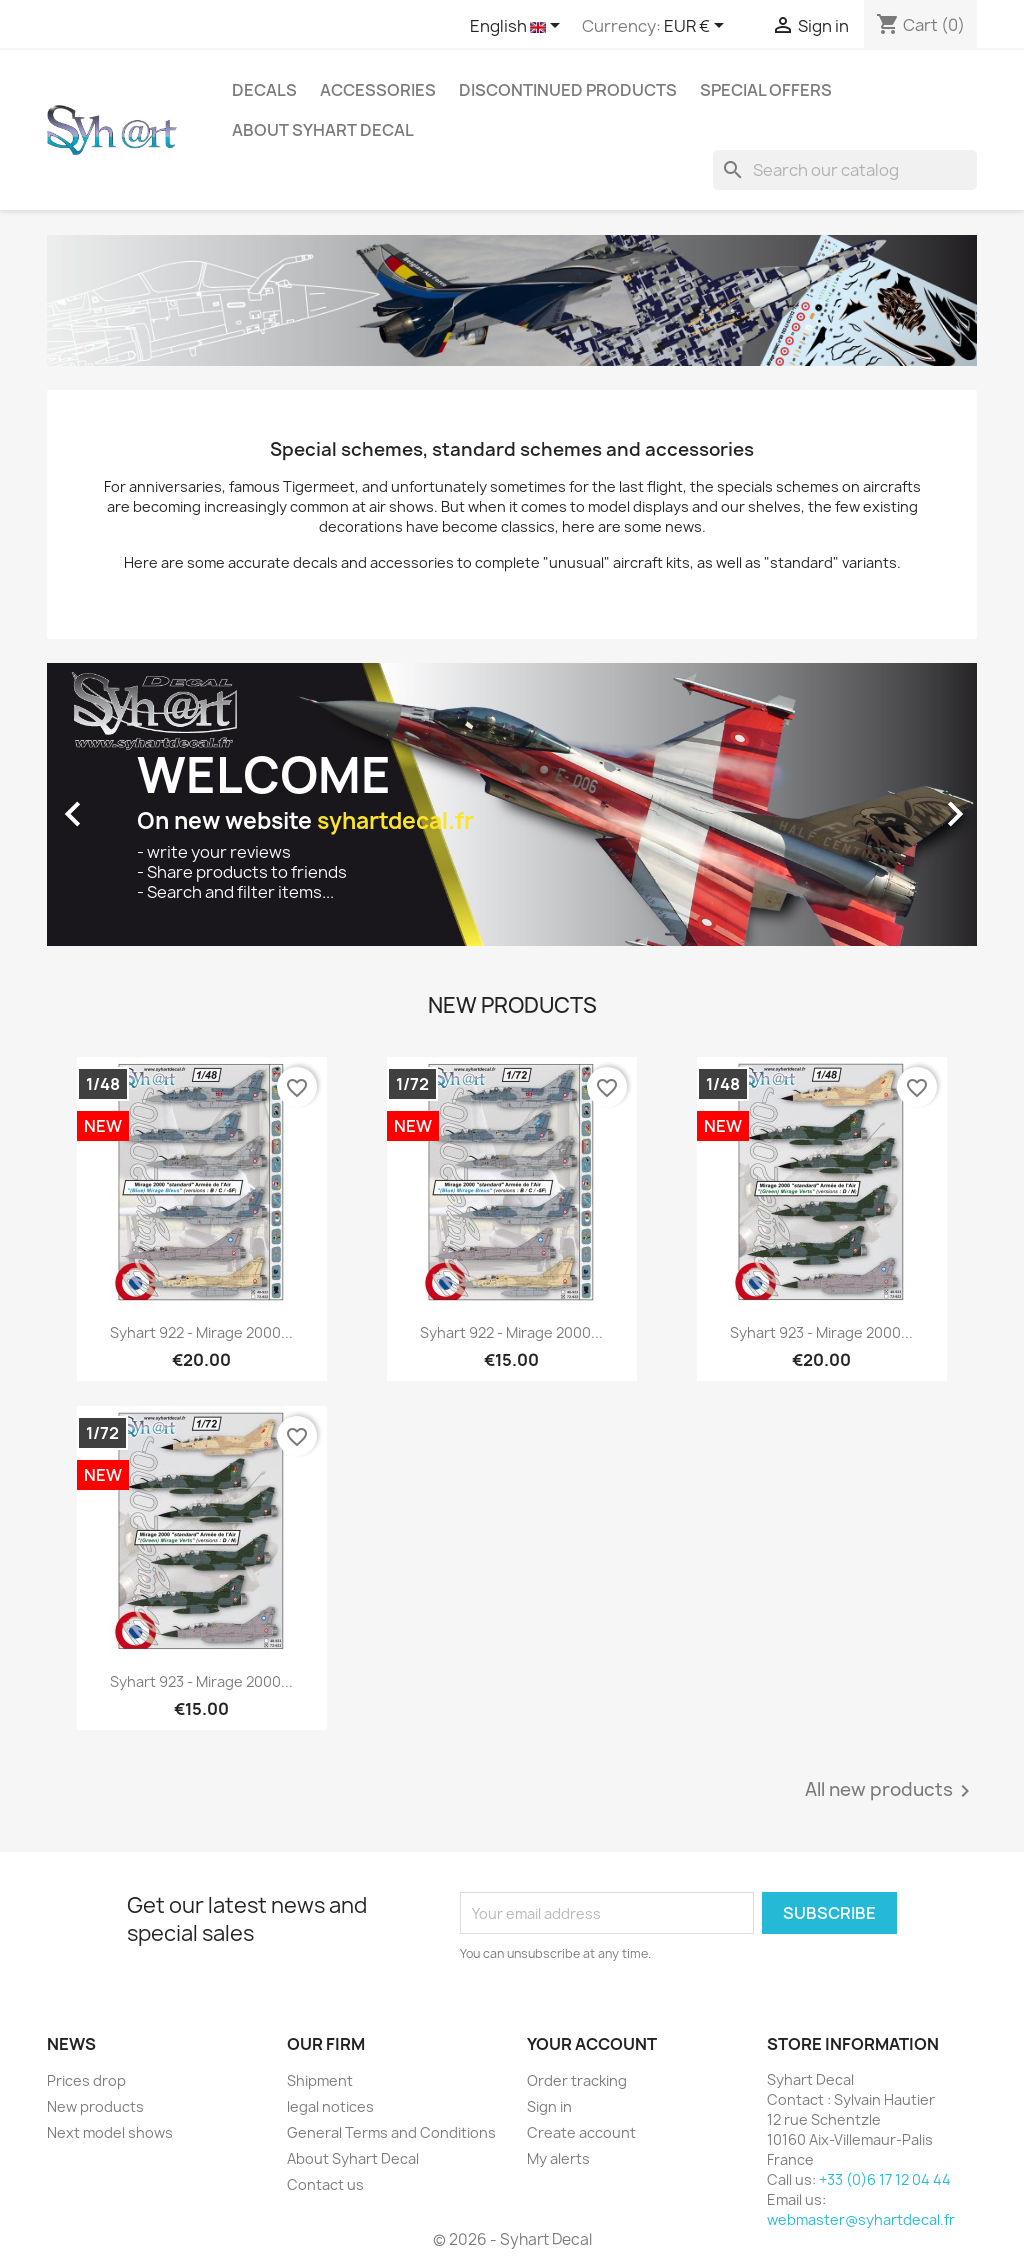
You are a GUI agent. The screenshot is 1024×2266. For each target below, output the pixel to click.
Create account (581, 2132)
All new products (891, 1791)
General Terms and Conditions (391, 2132)
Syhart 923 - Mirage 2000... (821, 1332)
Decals (264, 90)
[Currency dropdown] (697, 27)
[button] (117, 804)
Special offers (766, 90)
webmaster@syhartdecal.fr (861, 2219)
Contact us (325, 2184)
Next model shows (110, 2132)
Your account (592, 2044)
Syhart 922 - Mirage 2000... (201, 1332)
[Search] (845, 170)
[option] (512, 804)
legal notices (330, 2106)
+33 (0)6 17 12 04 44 (885, 2179)
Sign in (549, 2106)
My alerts (558, 2158)
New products (95, 2106)
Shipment (320, 2080)
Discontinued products (568, 90)
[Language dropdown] (518, 27)
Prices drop (86, 2080)
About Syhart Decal (323, 130)
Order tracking (577, 2080)
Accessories (378, 90)
